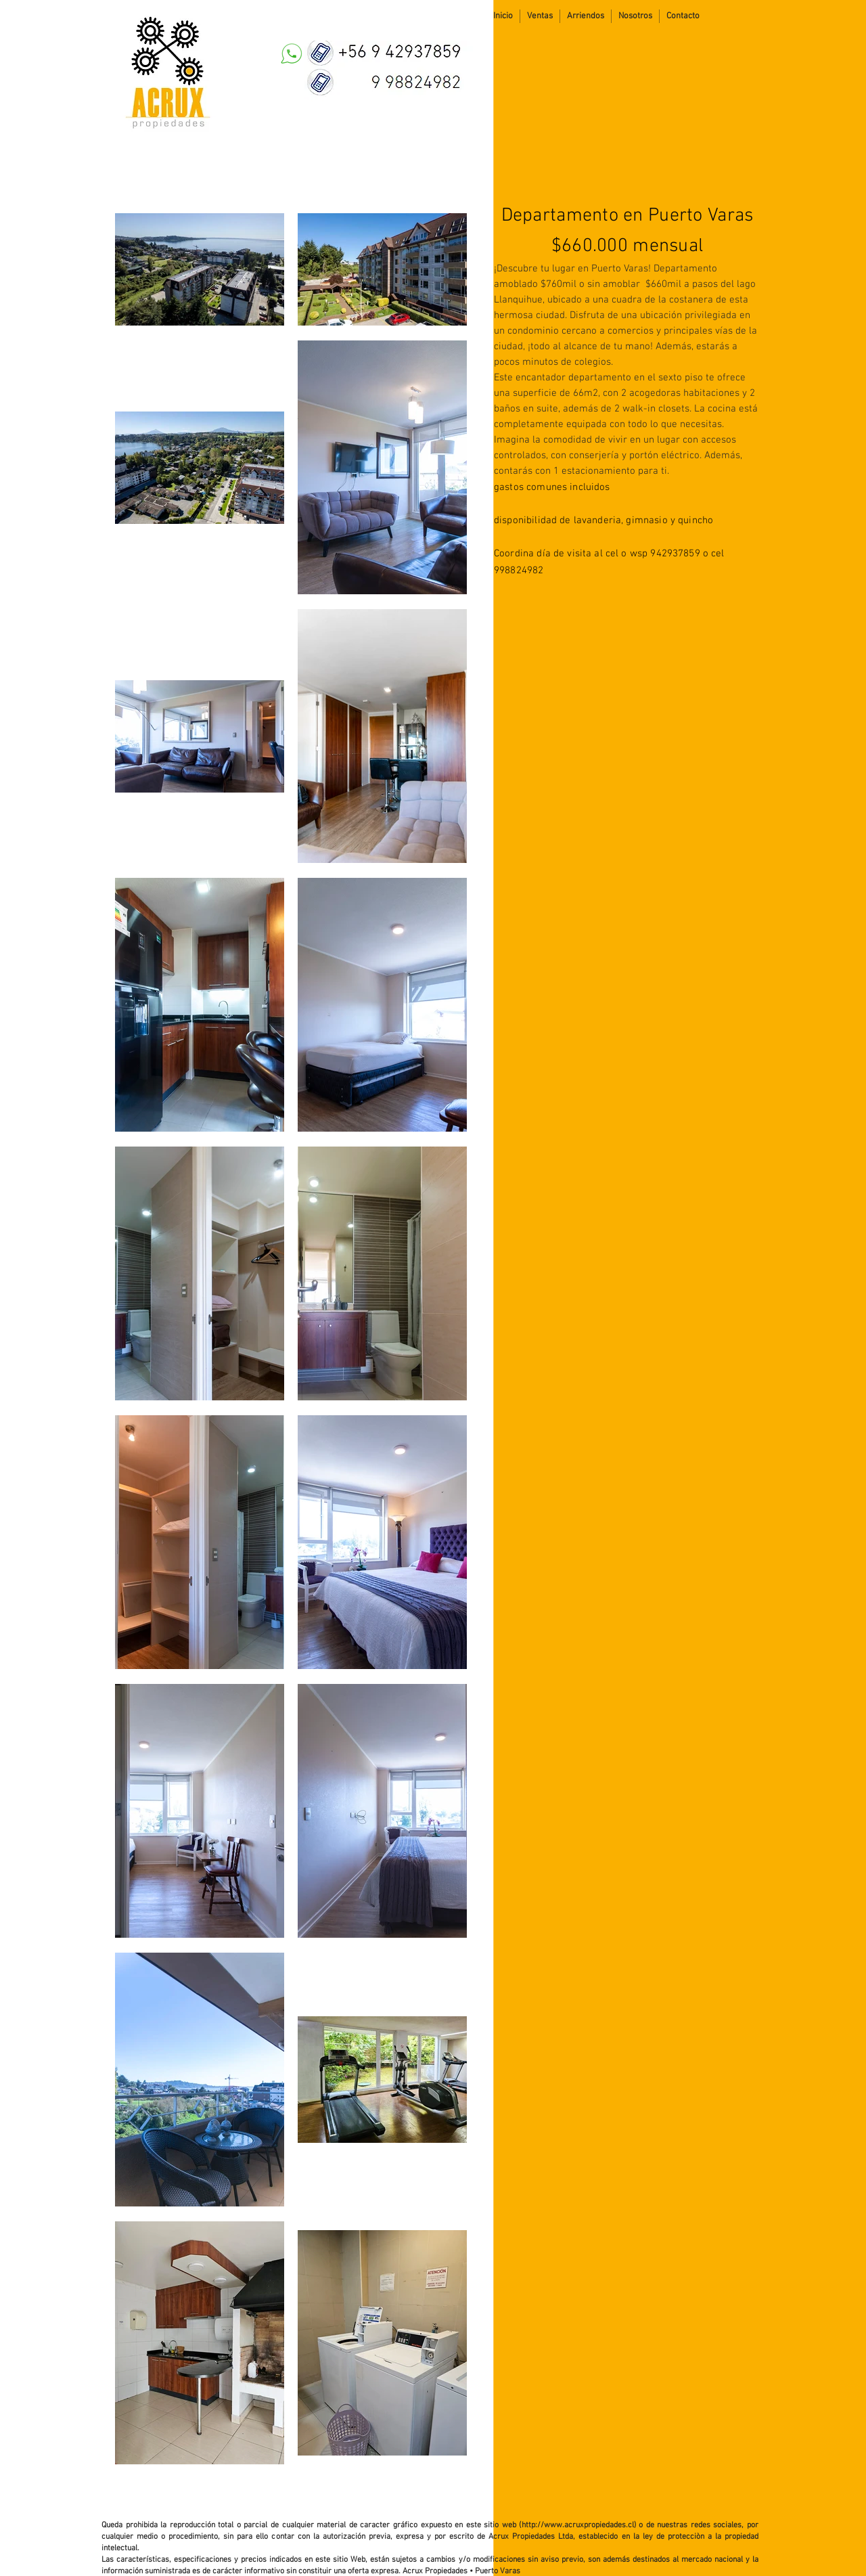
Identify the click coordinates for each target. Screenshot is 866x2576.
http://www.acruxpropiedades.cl (578, 2525)
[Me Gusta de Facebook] (777, 16)
